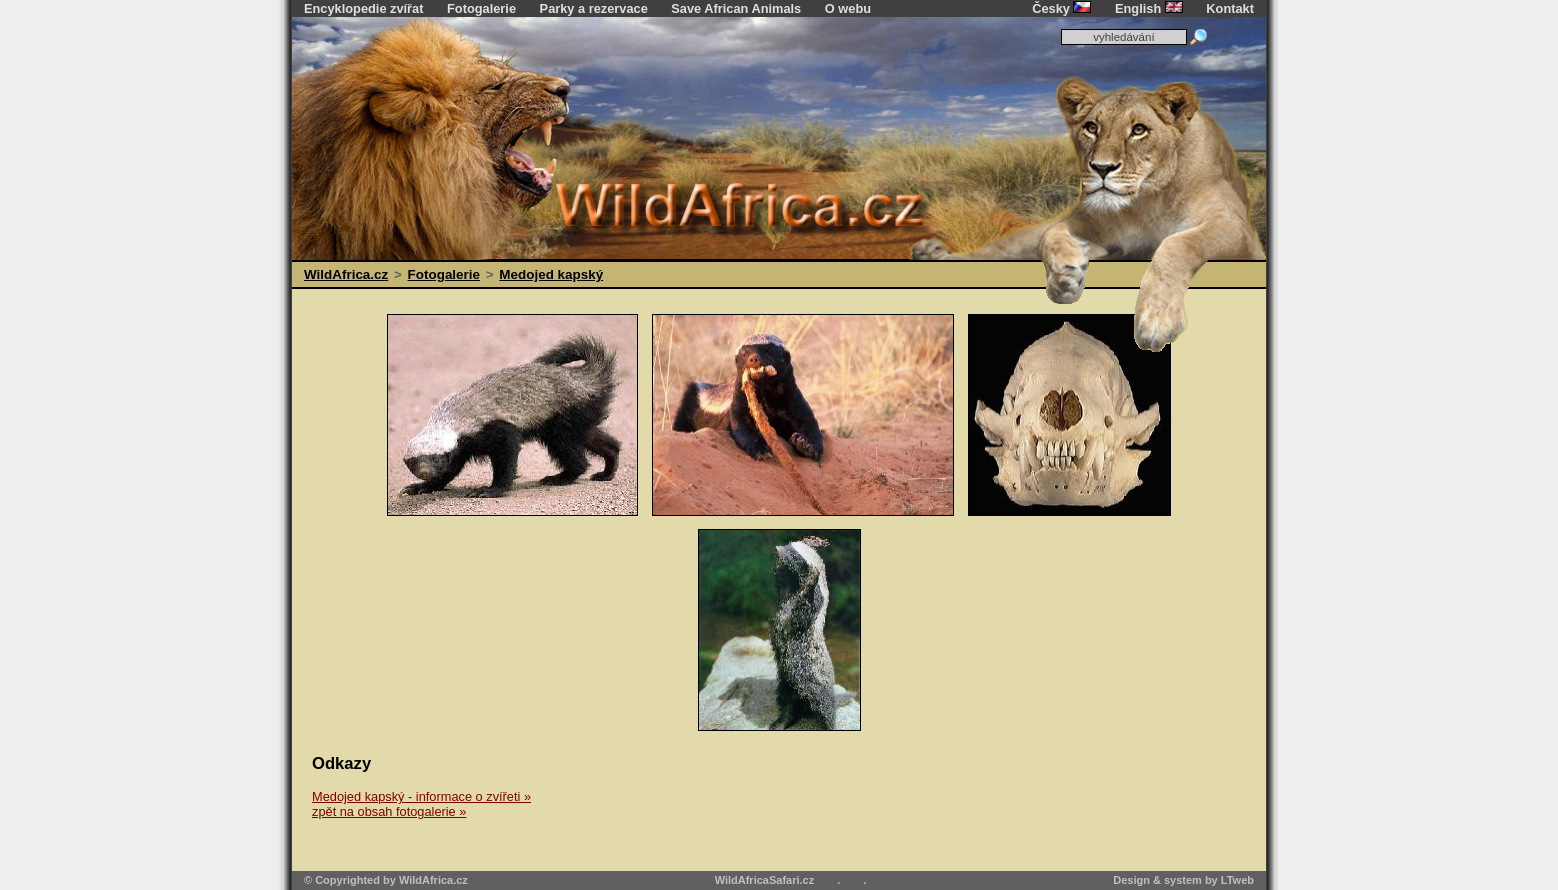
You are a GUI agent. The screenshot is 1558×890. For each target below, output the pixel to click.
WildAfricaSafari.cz (765, 880)
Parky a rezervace (594, 8)
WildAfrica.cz (346, 274)
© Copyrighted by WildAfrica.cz (386, 880)
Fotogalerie (481, 8)
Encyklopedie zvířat (363, 8)
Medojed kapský (551, 274)
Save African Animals (736, 8)
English (1149, 8)
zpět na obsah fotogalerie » (389, 811)
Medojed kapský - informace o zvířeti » (421, 796)
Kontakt (1230, 8)
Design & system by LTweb (1183, 880)
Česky (1061, 8)
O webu (848, 8)
